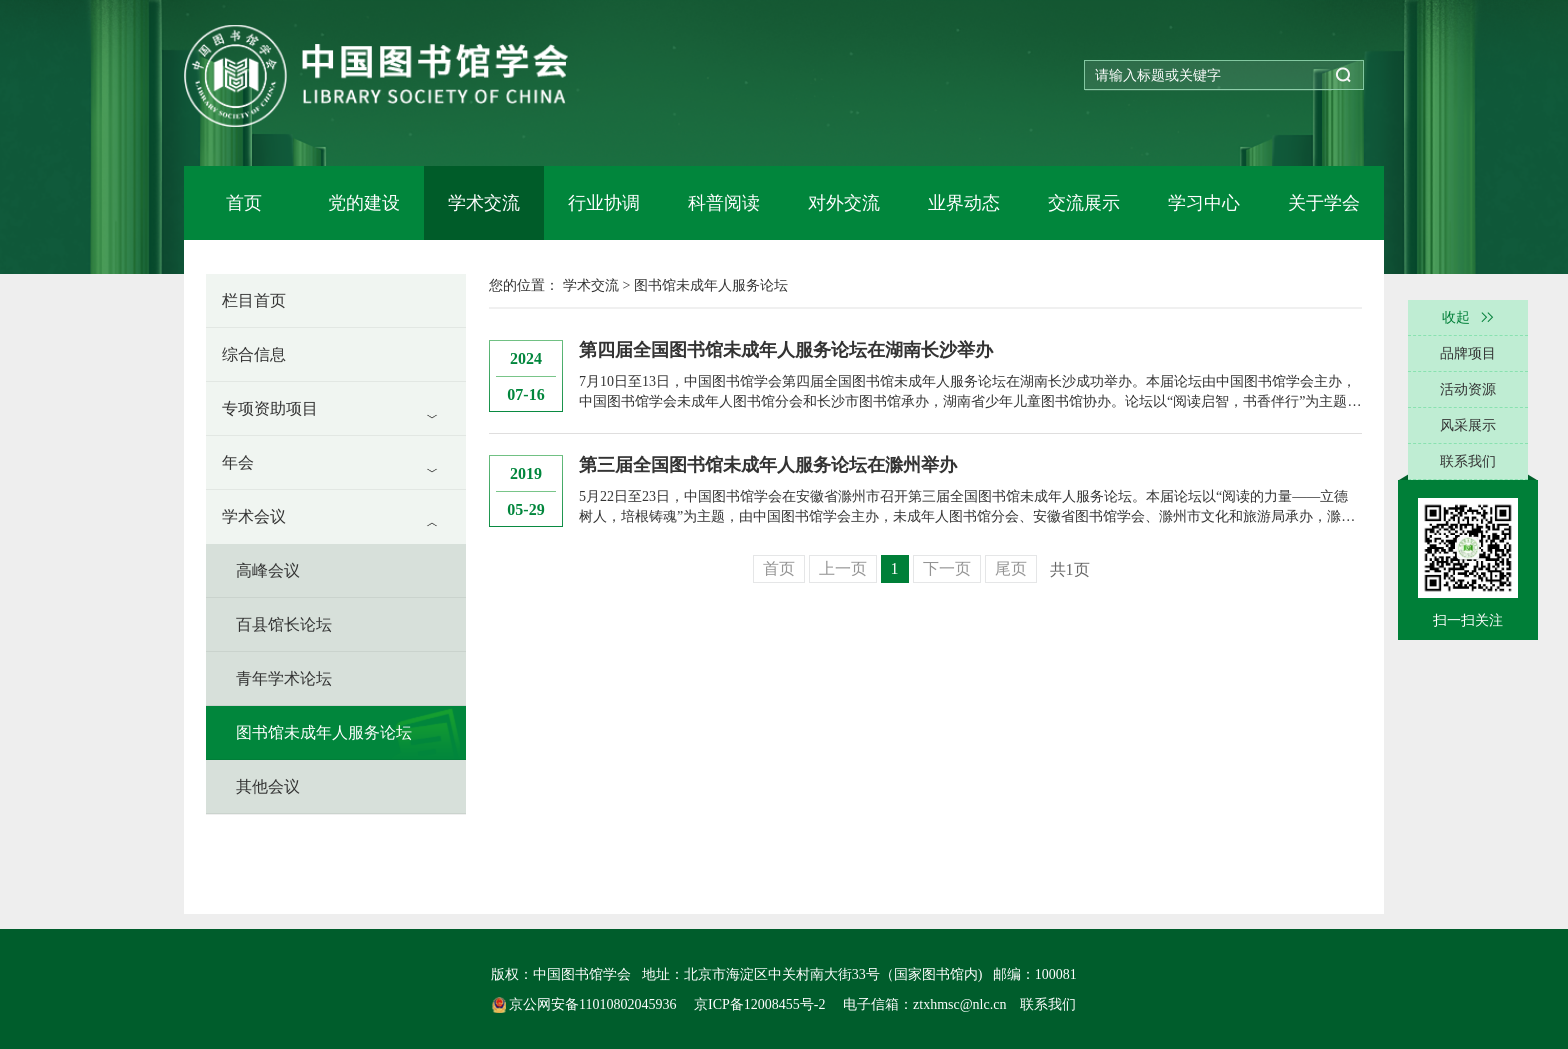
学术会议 (254, 516)
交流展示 (1084, 203)
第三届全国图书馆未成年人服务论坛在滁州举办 (768, 465)
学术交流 (484, 203)
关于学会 (1324, 203)
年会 (238, 462)
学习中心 (1204, 203)
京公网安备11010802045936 (586, 1004)
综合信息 (254, 354)
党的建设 (364, 203)
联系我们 (1048, 1004)
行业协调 (604, 203)
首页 (244, 203)
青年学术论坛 (284, 678)
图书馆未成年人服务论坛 (324, 732)
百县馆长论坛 (284, 624)
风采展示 (1468, 425)
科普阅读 (724, 203)
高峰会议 (268, 570)
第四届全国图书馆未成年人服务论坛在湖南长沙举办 (786, 350)
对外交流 (844, 203)
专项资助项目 (270, 408)
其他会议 (268, 786)
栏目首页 (254, 300)
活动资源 (1468, 389)
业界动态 (964, 203)
